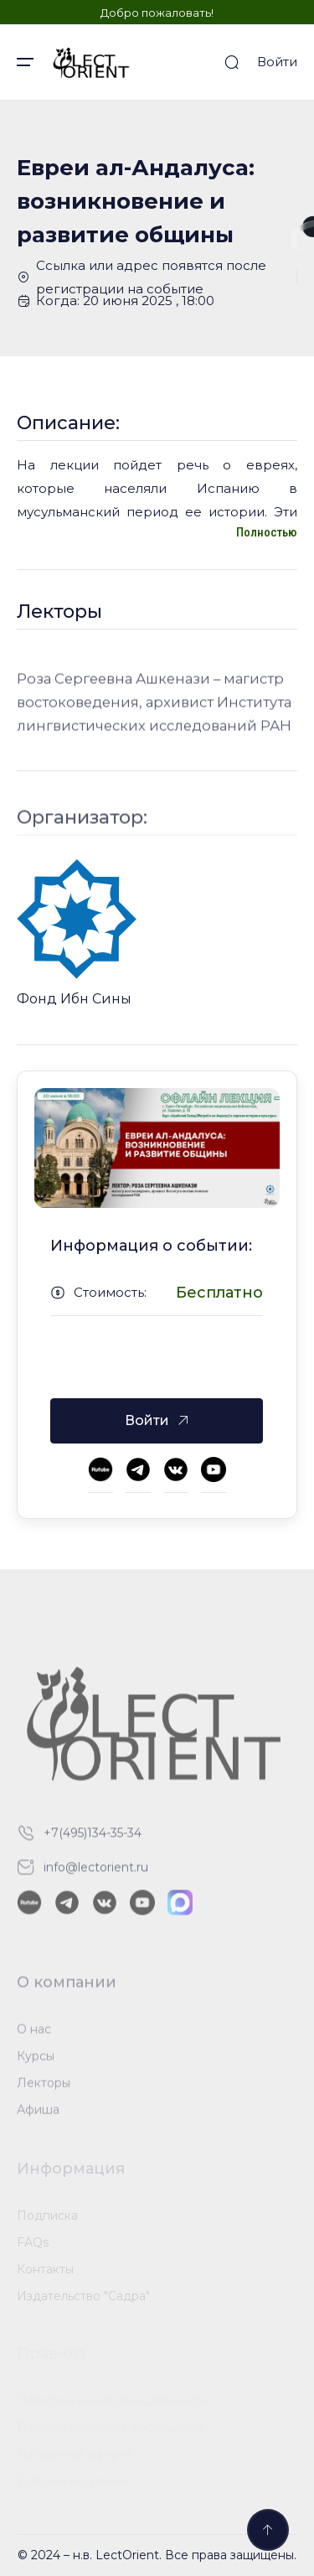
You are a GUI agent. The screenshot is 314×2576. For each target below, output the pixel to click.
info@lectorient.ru (96, 1871)
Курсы (35, 2060)
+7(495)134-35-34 (93, 1837)
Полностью (266, 532)
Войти (277, 62)
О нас (34, 2033)
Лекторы (43, 2087)
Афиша (38, 2114)
